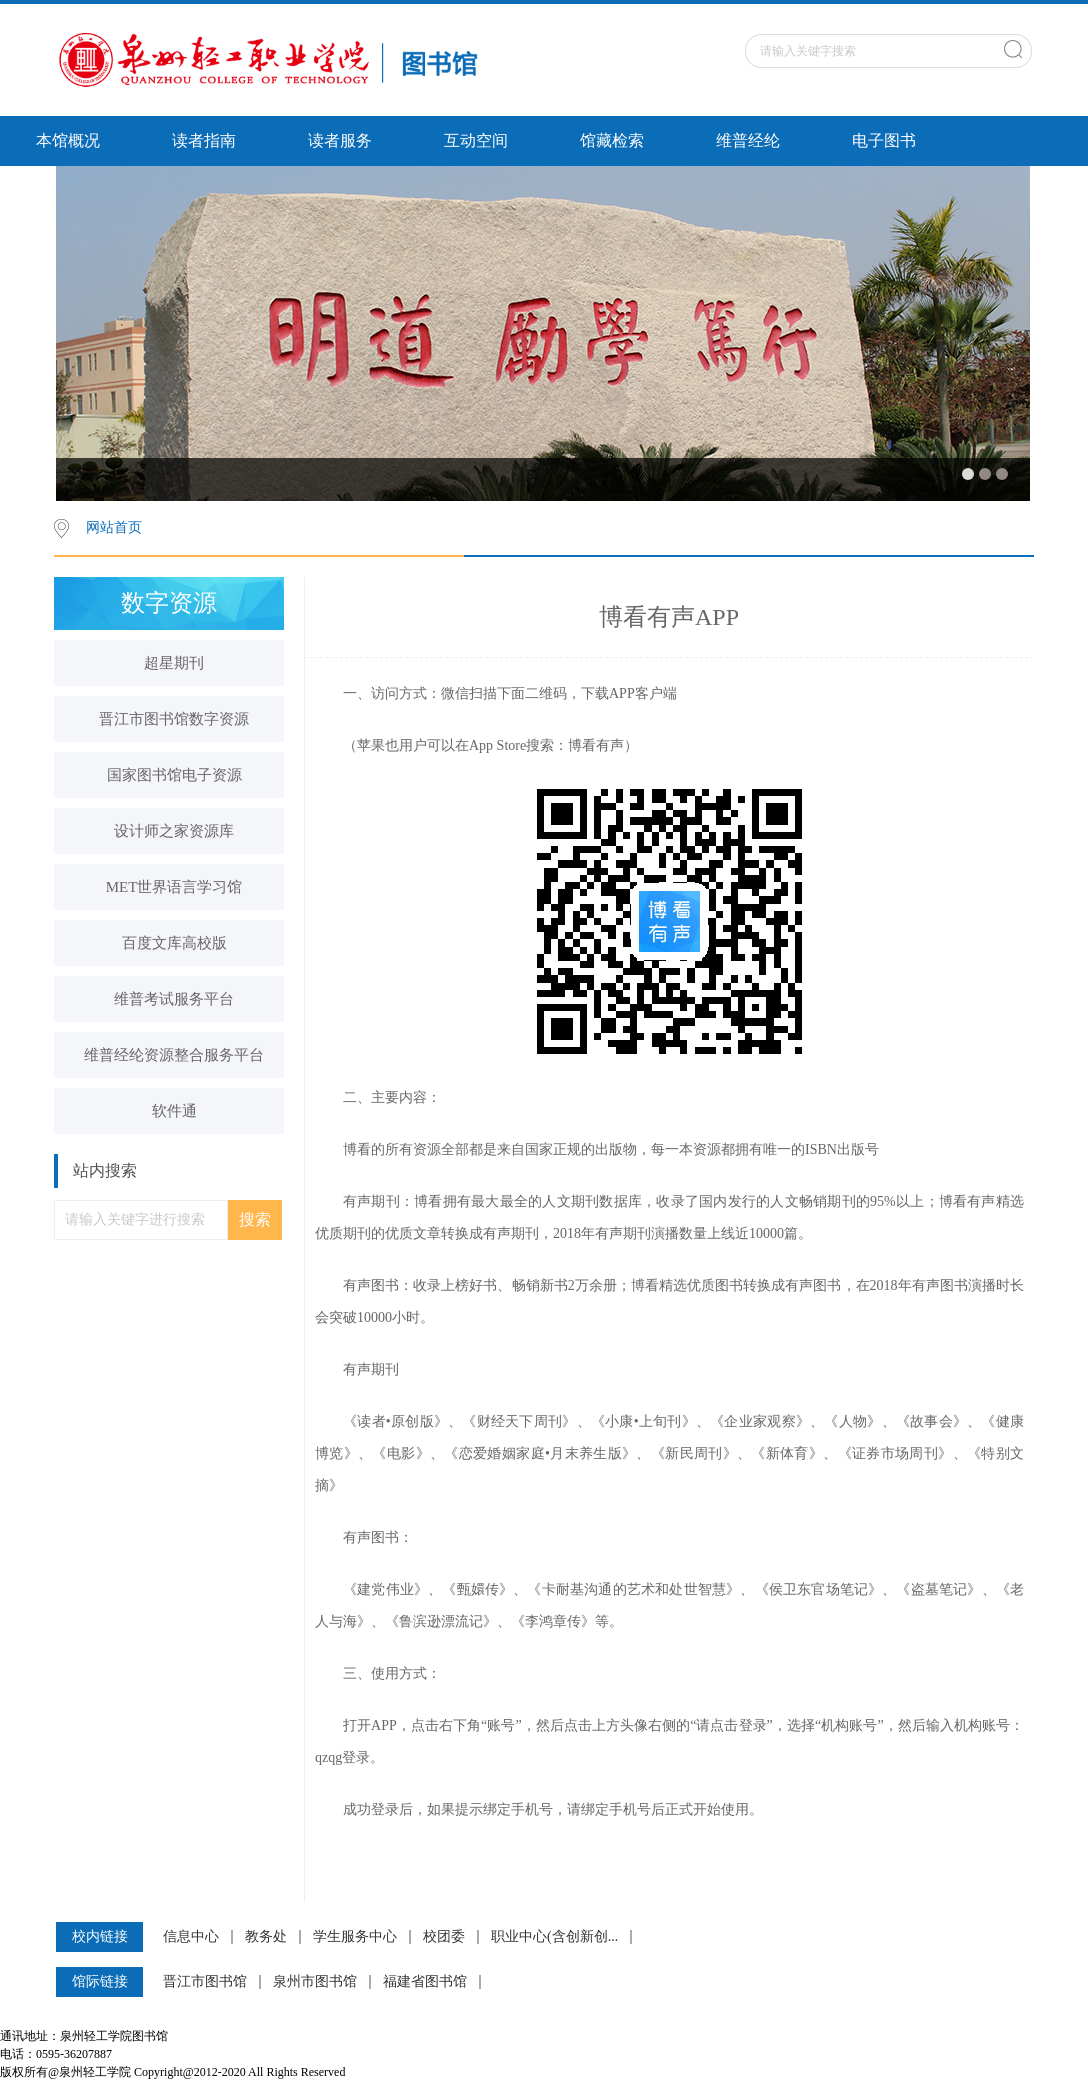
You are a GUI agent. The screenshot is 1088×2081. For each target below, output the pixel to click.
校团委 (444, 1937)
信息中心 (191, 1937)
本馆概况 (68, 140)
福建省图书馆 (425, 1982)
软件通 (174, 1111)
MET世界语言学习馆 (174, 887)
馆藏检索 (612, 140)
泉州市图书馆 (315, 1982)
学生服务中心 (355, 1937)
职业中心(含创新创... (554, 1937)
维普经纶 (748, 140)
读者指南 (204, 140)
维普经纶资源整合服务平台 (174, 1055)
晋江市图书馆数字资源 (174, 719)
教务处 (266, 1937)
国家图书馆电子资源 (174, 775)
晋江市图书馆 (205, 1982)
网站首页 (114, 527)
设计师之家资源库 (174, 831)
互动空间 (476, 140)
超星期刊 (174, 663)
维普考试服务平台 (174, 999)
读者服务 (340, 140)
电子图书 (884, 140)
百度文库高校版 (174, 943)
